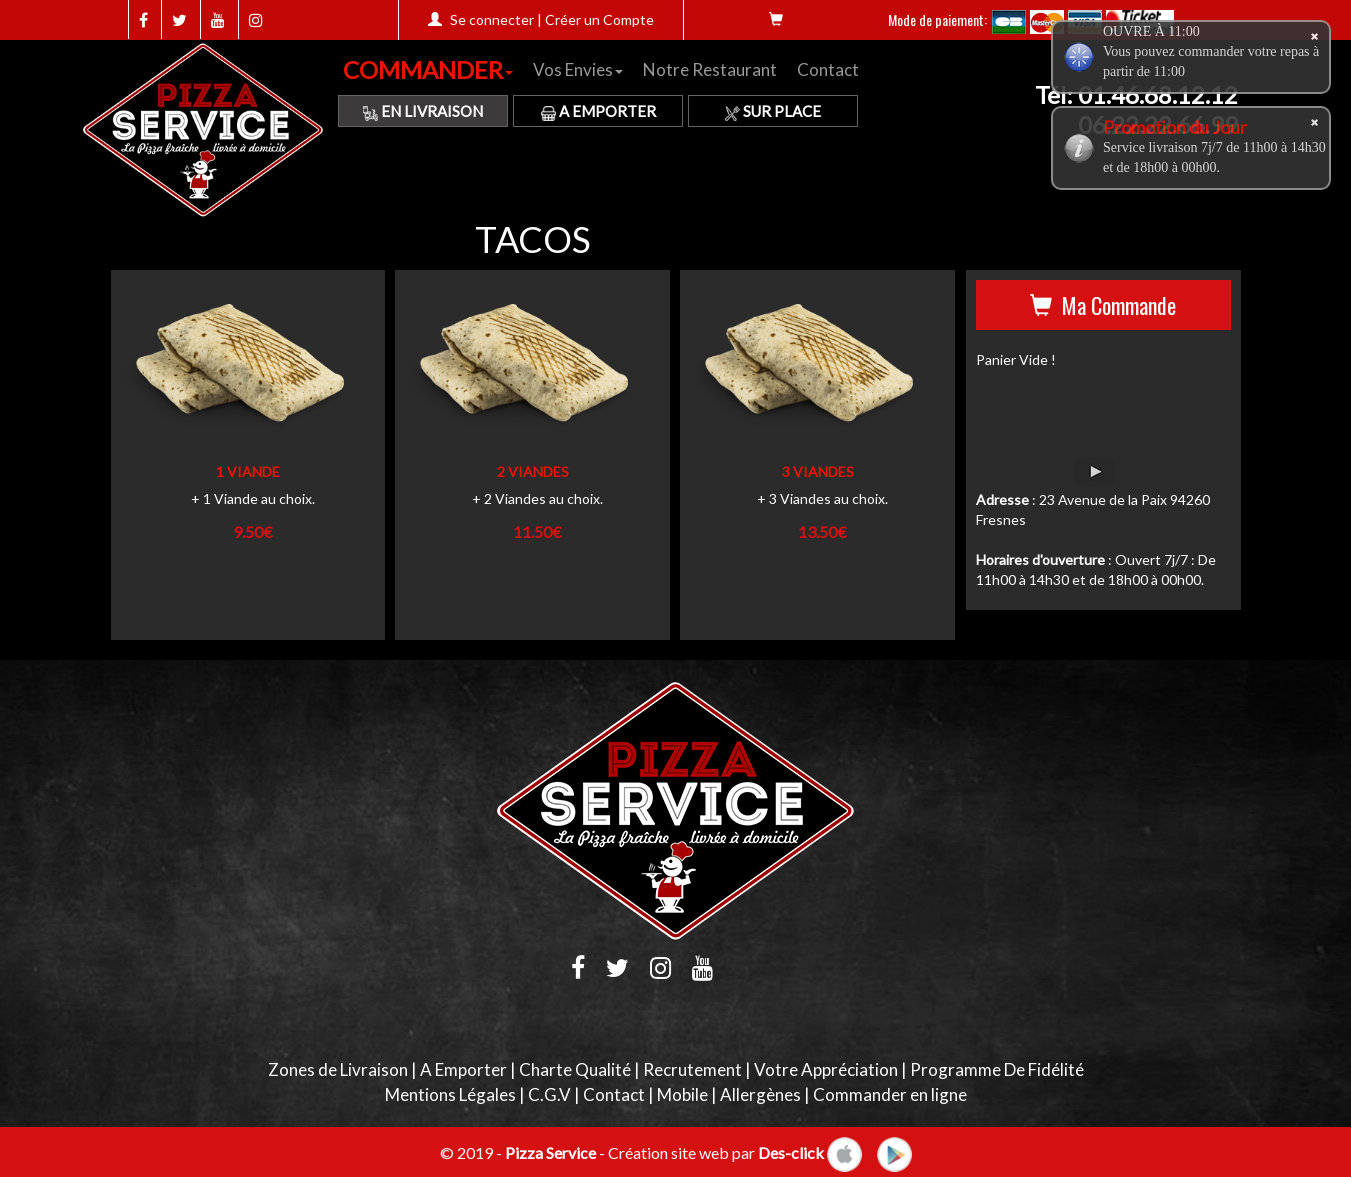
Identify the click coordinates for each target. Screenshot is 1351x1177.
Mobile (682, 1094)
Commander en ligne (890, 1094)
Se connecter (492, 19)
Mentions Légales (450, 1094)
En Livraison (423, 111)
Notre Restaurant (710, 69)
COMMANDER (428, 69)
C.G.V (549, 1094)
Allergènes (760, 1094)
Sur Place (773, 111)
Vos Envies (578, 69)
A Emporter (598, 111)
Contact (828, 69)
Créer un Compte (599, 19)
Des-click (791, 1151)
